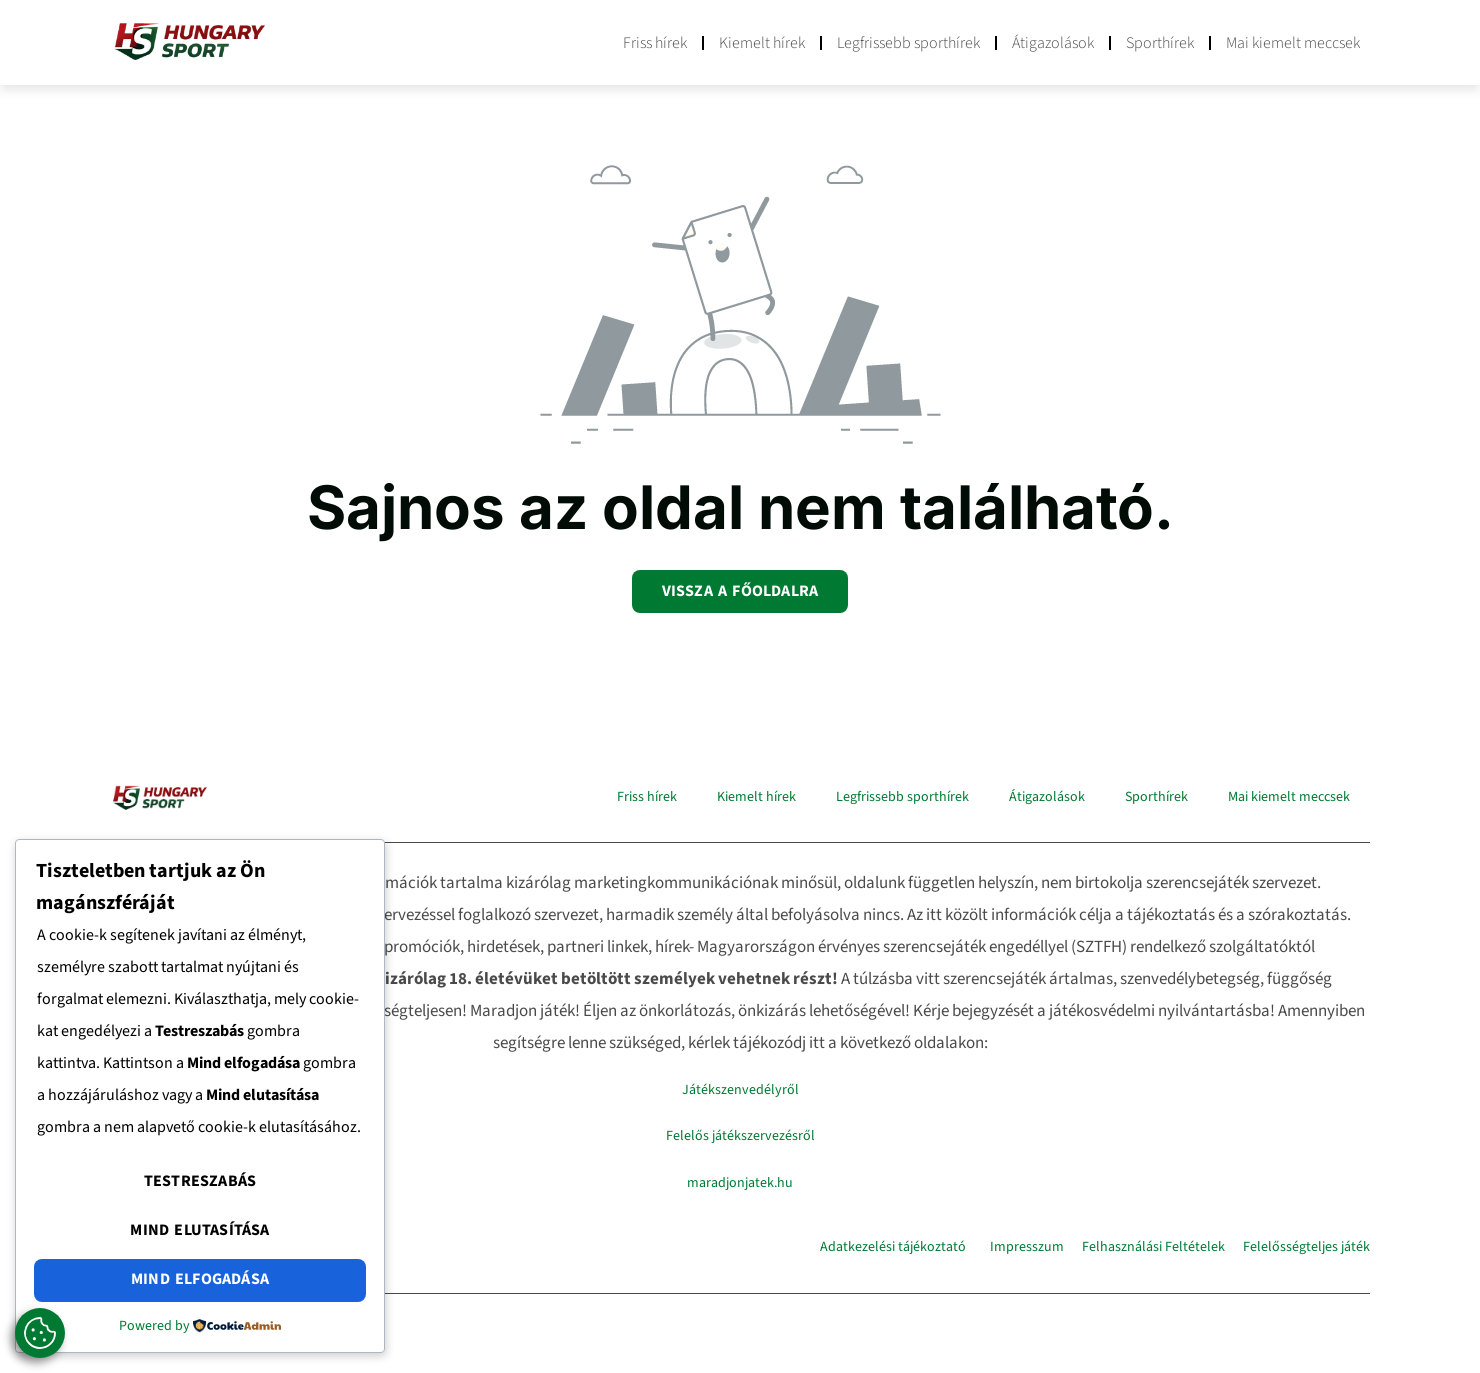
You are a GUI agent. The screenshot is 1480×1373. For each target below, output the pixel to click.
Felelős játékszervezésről (740, 1135)
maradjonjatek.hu (740, 1181)
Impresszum (1027, 1246)
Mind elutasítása (199, 1235)
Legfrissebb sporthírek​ (908, 43)
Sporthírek (1160, 43)
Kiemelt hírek (762, 43)
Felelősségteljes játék (1306, 1246)
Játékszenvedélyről (740, 1089)
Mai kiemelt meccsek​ (1293, 43)
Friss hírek (655, 43)
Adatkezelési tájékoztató (893, 1246)
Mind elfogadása (200, 1281)
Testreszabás (200, 1190)
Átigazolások (1053, 43)
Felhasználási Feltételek (1153, 1246)
